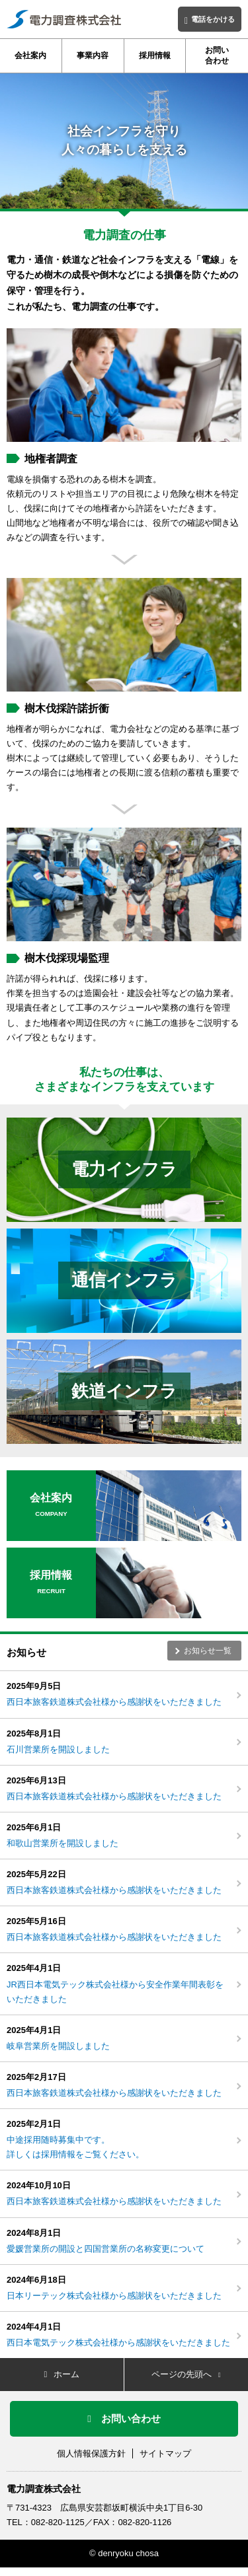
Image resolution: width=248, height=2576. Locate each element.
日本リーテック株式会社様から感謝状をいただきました (114, 2296)
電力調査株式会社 (44, 2489)
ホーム (61, 2374)
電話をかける (210, 20)
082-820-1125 (58, 2522)
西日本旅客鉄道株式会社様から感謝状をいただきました (114, 1702)
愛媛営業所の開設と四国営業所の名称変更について (105, 2249)
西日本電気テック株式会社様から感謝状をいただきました (118, 2342)
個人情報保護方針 (91, 2453)
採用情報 (155, 55)
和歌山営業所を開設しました (62, 1843)
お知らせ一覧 (207, 1650)
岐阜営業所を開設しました (58, 2046)
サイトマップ (165, 2453)
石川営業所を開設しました (58, 1749)
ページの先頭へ (186, 2374)
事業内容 (92, 55)
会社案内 (30, 55)
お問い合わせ (217, 55)
